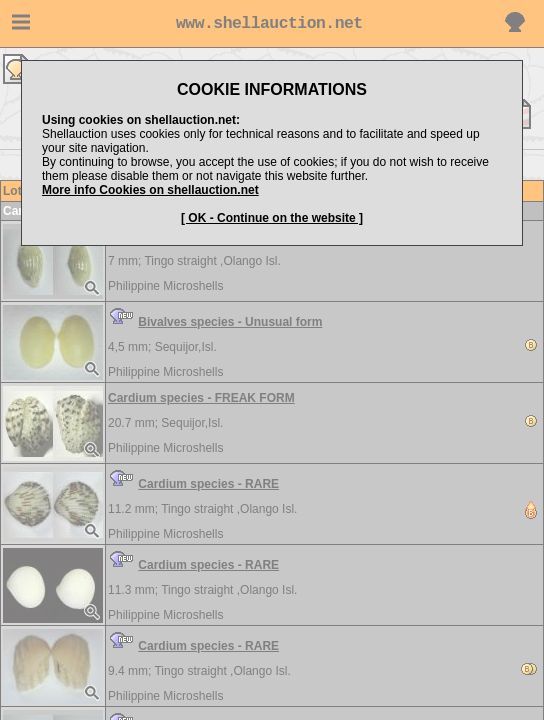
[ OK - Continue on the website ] (272, 218)
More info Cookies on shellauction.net (150, 190)
